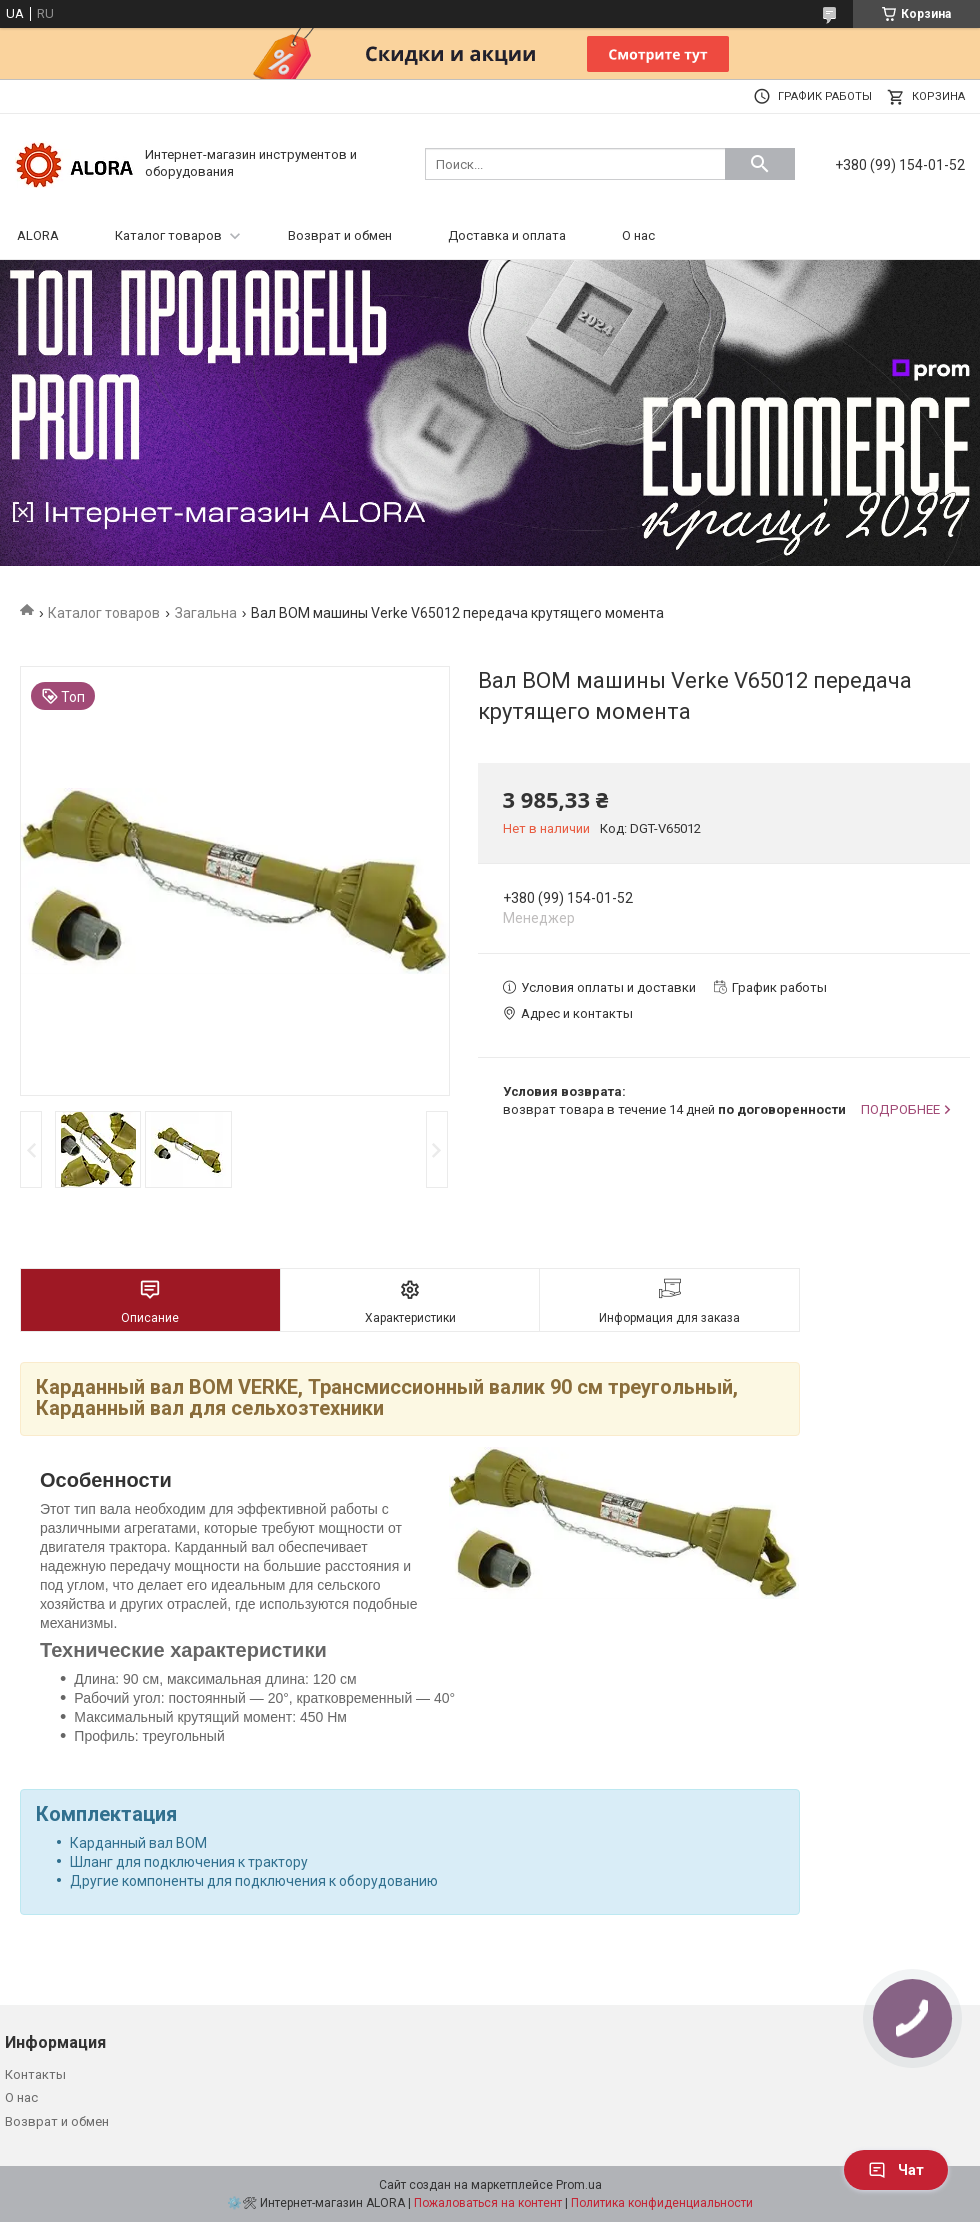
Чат (896, 2170)
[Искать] (760, 164)
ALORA (38, 235)
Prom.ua (579, 2185)
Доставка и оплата (507, 235)
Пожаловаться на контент (488, 2203)
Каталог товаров (168, 235)
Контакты (35, 2074)
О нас (638, 235)
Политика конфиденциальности (662, 2203)
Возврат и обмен (340, 235)
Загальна (206, 613)
